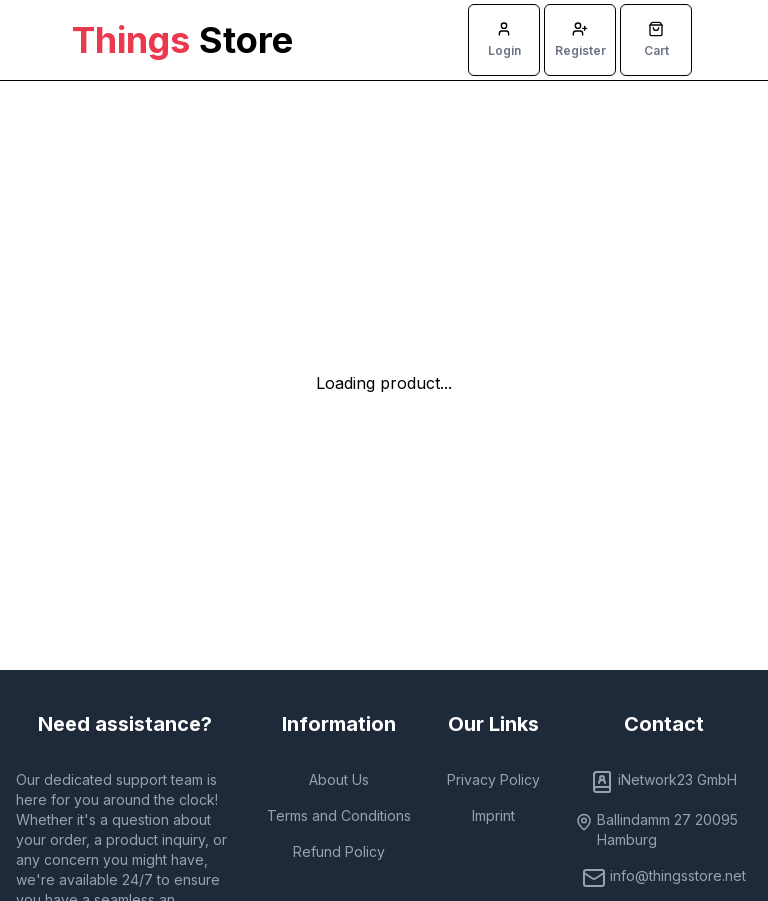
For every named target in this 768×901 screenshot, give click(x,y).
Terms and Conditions (339, 815)
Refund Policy (339, 851)
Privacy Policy (493, 779)
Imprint (493, 815)
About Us (339, 779)
